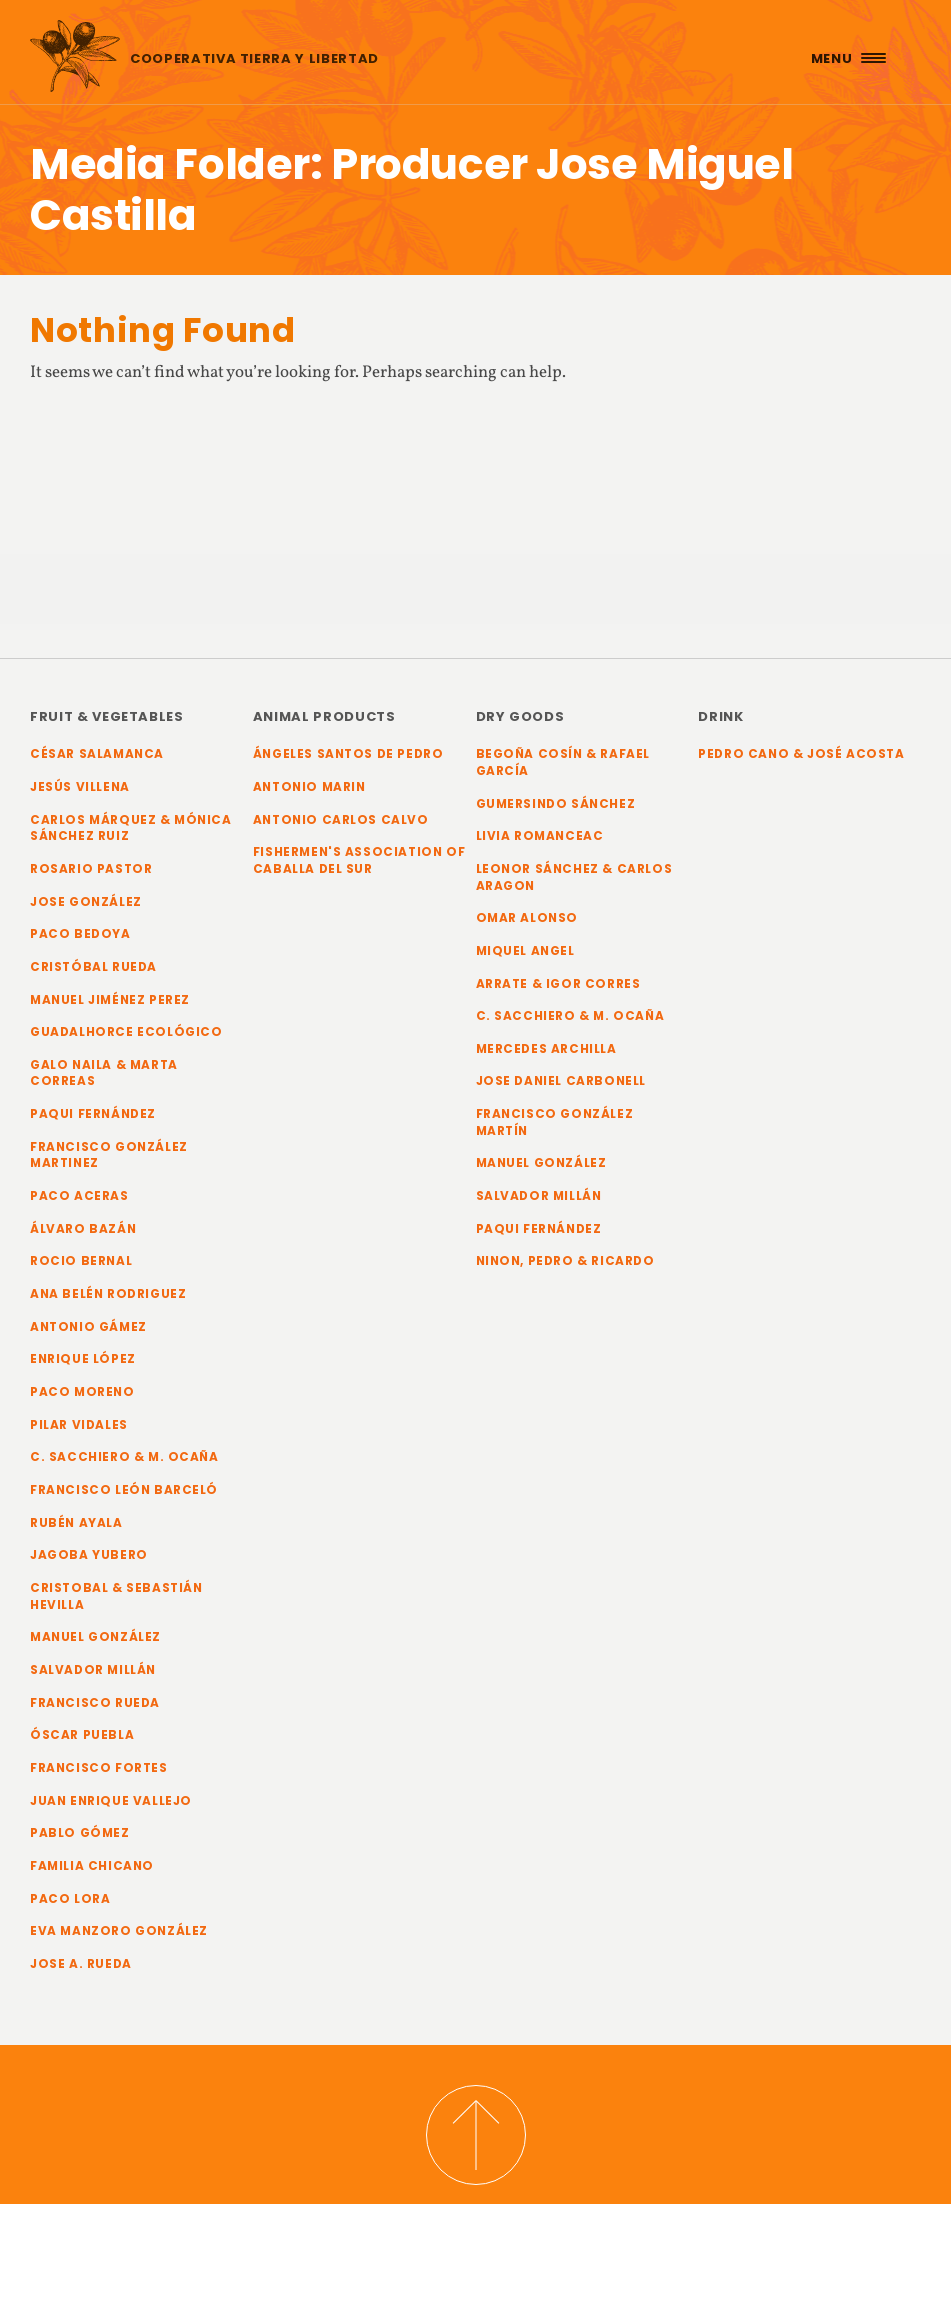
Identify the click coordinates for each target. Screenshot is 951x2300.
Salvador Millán (93, 1670)
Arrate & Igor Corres (558, 984)
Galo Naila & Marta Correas (104, 1073)
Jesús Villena (80, 787)
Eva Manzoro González (119, 1931)
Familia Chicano (92, 1866)
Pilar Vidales (79, 1425)
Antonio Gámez (88, 1327)
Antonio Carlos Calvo (341, 820)
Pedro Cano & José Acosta (801, 754)
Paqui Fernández (93, 1114)
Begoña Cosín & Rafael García (563, 762)
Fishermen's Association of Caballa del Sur (359, 860)
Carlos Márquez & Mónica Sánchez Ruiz (131, 828)
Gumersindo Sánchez (556, 804)
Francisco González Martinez (109, 1155)
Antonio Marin (309, 787)
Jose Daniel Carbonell (561, 1081)
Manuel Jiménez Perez (110, 1000)
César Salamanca (97, 754)
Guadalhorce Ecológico (126, 1032)
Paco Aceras (79, 1196)
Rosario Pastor (91, 869)
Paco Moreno (82, 1392)
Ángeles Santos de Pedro (348, 754)
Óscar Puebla (82, 1735)
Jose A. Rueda (81, 1964)
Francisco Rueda (95, 1703)
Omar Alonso (527, 918)
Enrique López (83, 1359)
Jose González (86, 902)
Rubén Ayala (76, 1523)
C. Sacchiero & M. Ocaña (124, 1457)
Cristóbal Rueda (93, 967)
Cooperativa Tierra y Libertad (254, 58)
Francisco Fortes (99, 1768)
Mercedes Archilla (546, 1049)
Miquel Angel (525, 951)
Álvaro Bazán (83, 1229)
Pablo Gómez (80, 1833)
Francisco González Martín (555, 1122)
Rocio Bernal (81, 1261)
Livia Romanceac (540, 836)
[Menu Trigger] (846, 58)
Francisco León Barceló (124, 1490)
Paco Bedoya (80, 934)
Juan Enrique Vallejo (111, 1801)
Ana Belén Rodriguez (108, 1294)
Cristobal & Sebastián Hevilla (116, 1596)
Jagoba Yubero (89, 1555)
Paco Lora (70, 1899)
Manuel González (95, 1637)
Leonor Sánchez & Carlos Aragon (574, 877)
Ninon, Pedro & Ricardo (565, 1261)
